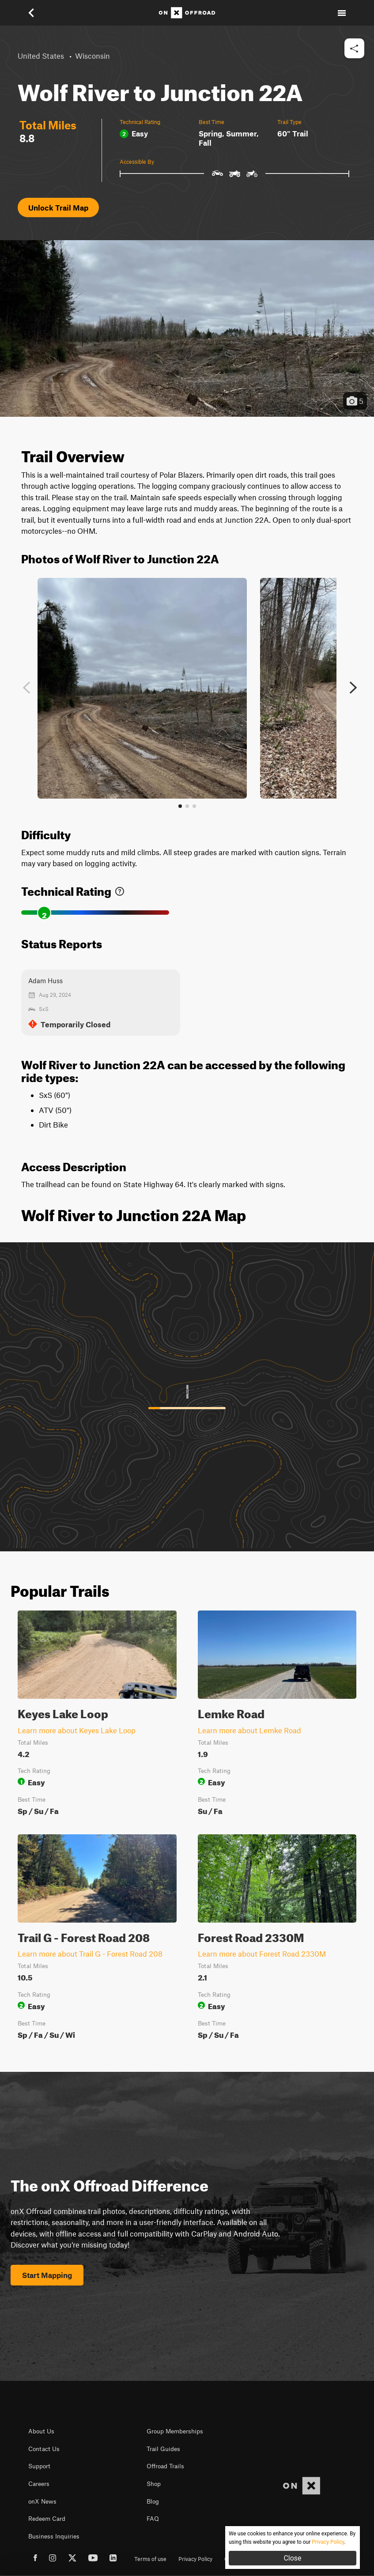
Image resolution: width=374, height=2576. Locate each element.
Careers (38, 2483)
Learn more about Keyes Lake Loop (77, 1730)
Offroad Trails (165, 2466)
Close (292, 2558)
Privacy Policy (195, 2558)
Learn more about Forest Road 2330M (262, 1953)
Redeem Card (46, 2518)
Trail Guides (163, 2448)
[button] (37, 12)
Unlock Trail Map (58, 207)
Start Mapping (47, 2275)
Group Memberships (175, 2431)
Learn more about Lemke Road (249, 1730)
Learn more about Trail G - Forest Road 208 (90, 1953)
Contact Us (44, 2448)
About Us (41, 2431)
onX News (42, 2501)
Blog (153, 2501)
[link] (119, 889)
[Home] (187, 13)
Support (39, 2466)
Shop (154, 2483)
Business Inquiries (53, 2536)
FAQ (153, 2518)
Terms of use (150, 2558)
